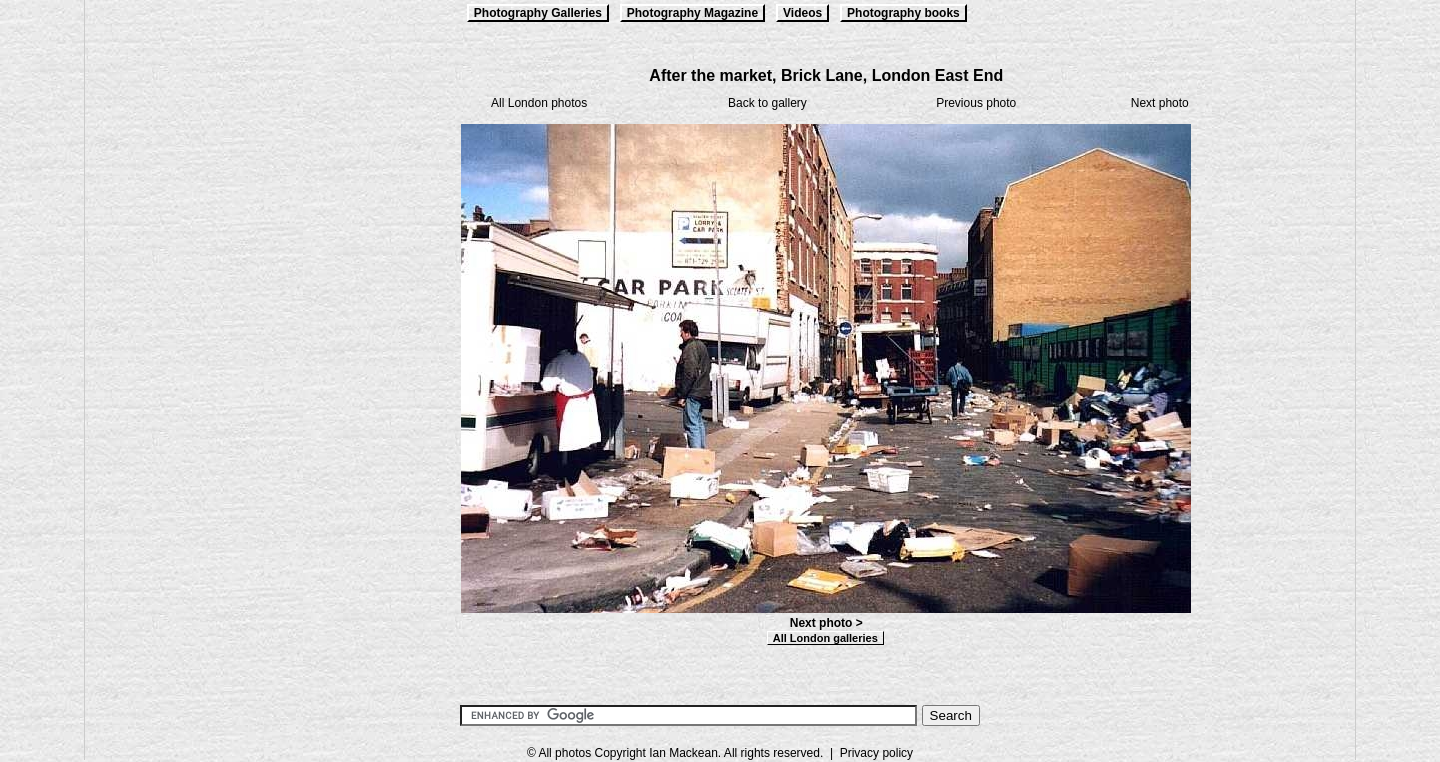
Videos (802, 13)
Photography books (903, 13)
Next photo (1160, 103)
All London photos (539, 103)
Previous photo (976, 103)
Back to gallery (767, 103)
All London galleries (825, 638)
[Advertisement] (185, 362)
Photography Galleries (538, 13)
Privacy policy (876, 753)
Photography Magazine (692, 13)
